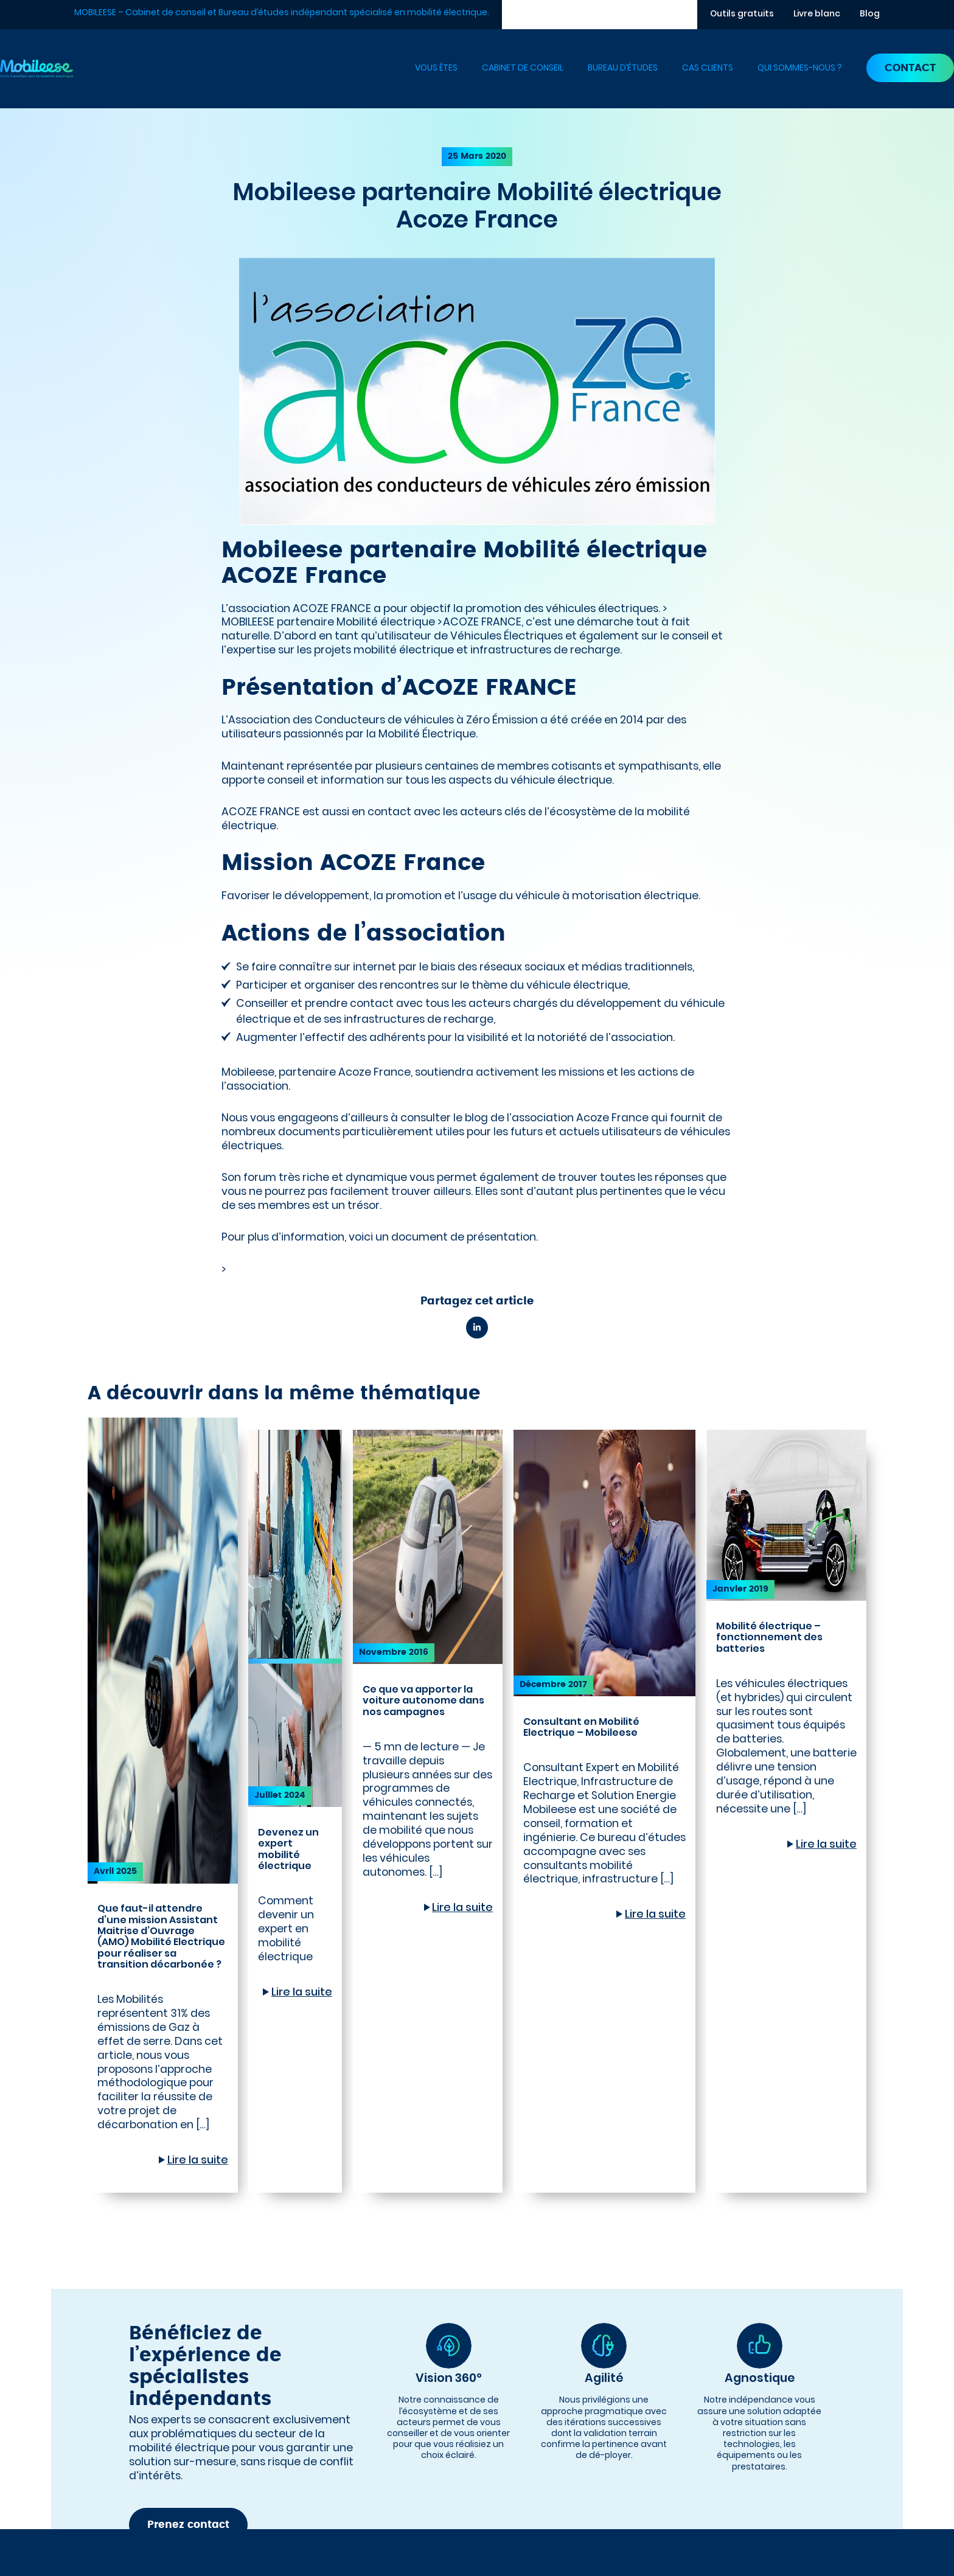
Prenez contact (188, 2524)
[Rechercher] (687, 14)
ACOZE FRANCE (482, 621)
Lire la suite (197, 2160)
